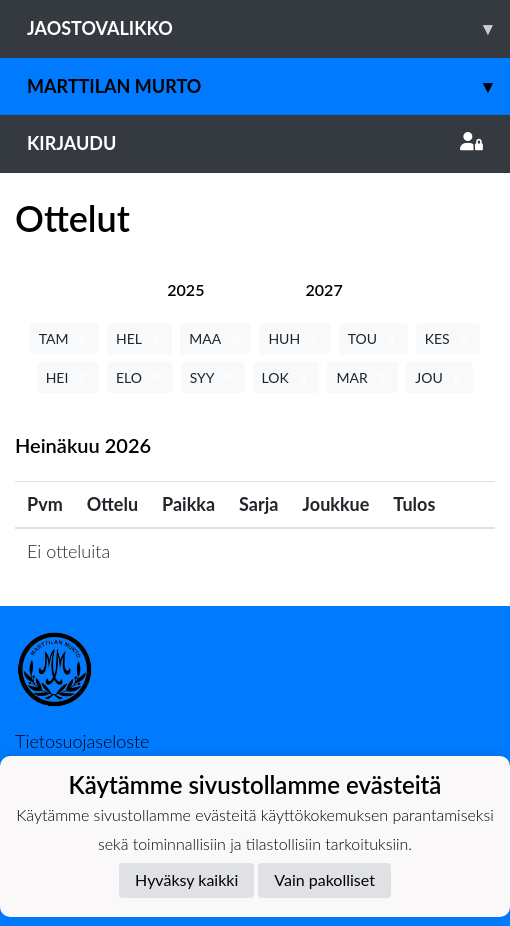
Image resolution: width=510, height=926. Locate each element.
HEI (68, 377)
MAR (362, 377)
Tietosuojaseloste (82, 741)
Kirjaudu (255, 143)
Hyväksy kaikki (186, 879)
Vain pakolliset (324, 879)
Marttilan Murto (268, 86)
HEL (139, 338)
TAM (64, 338)
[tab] (185, 289)
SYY (213, 377)
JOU (439, 377)
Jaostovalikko (268, 28)
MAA (215, 338)
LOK (286, 377)
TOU (373, 338)
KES (448, 338)
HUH (294, 338)
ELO (140, 377)
